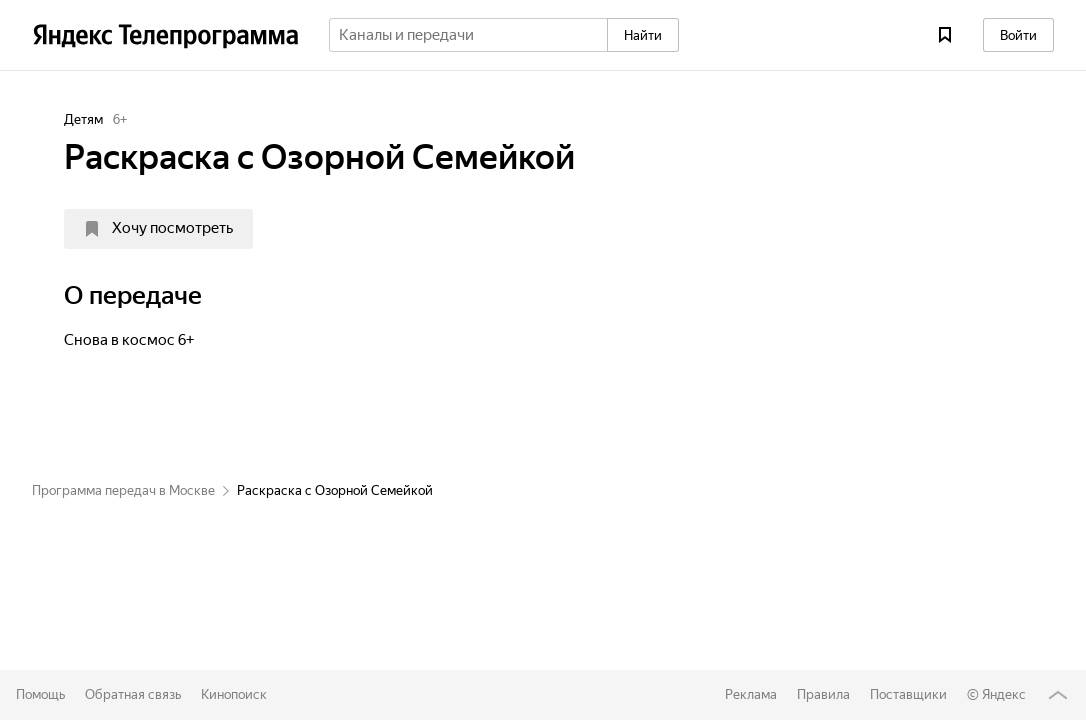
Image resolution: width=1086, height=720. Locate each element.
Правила (823, 694)
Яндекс (1004, 694)
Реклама (751, 694)
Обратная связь (133, 694)
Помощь (40, 694)
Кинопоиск (234, 694)
